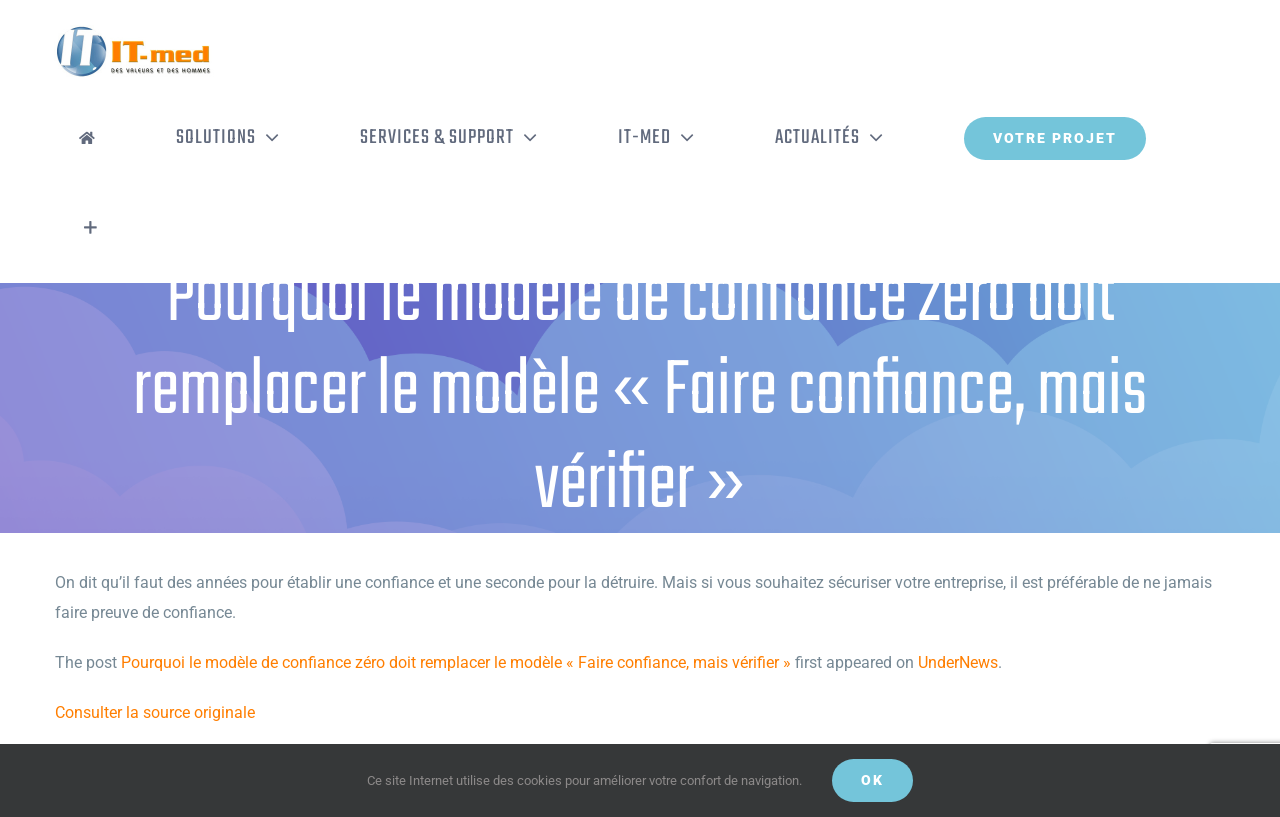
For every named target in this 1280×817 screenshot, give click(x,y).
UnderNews (958, 662)
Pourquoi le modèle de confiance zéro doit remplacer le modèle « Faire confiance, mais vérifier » (456, 662)
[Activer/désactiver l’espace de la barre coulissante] (90, 228)
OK (872, 780)
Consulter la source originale (155, 712)
